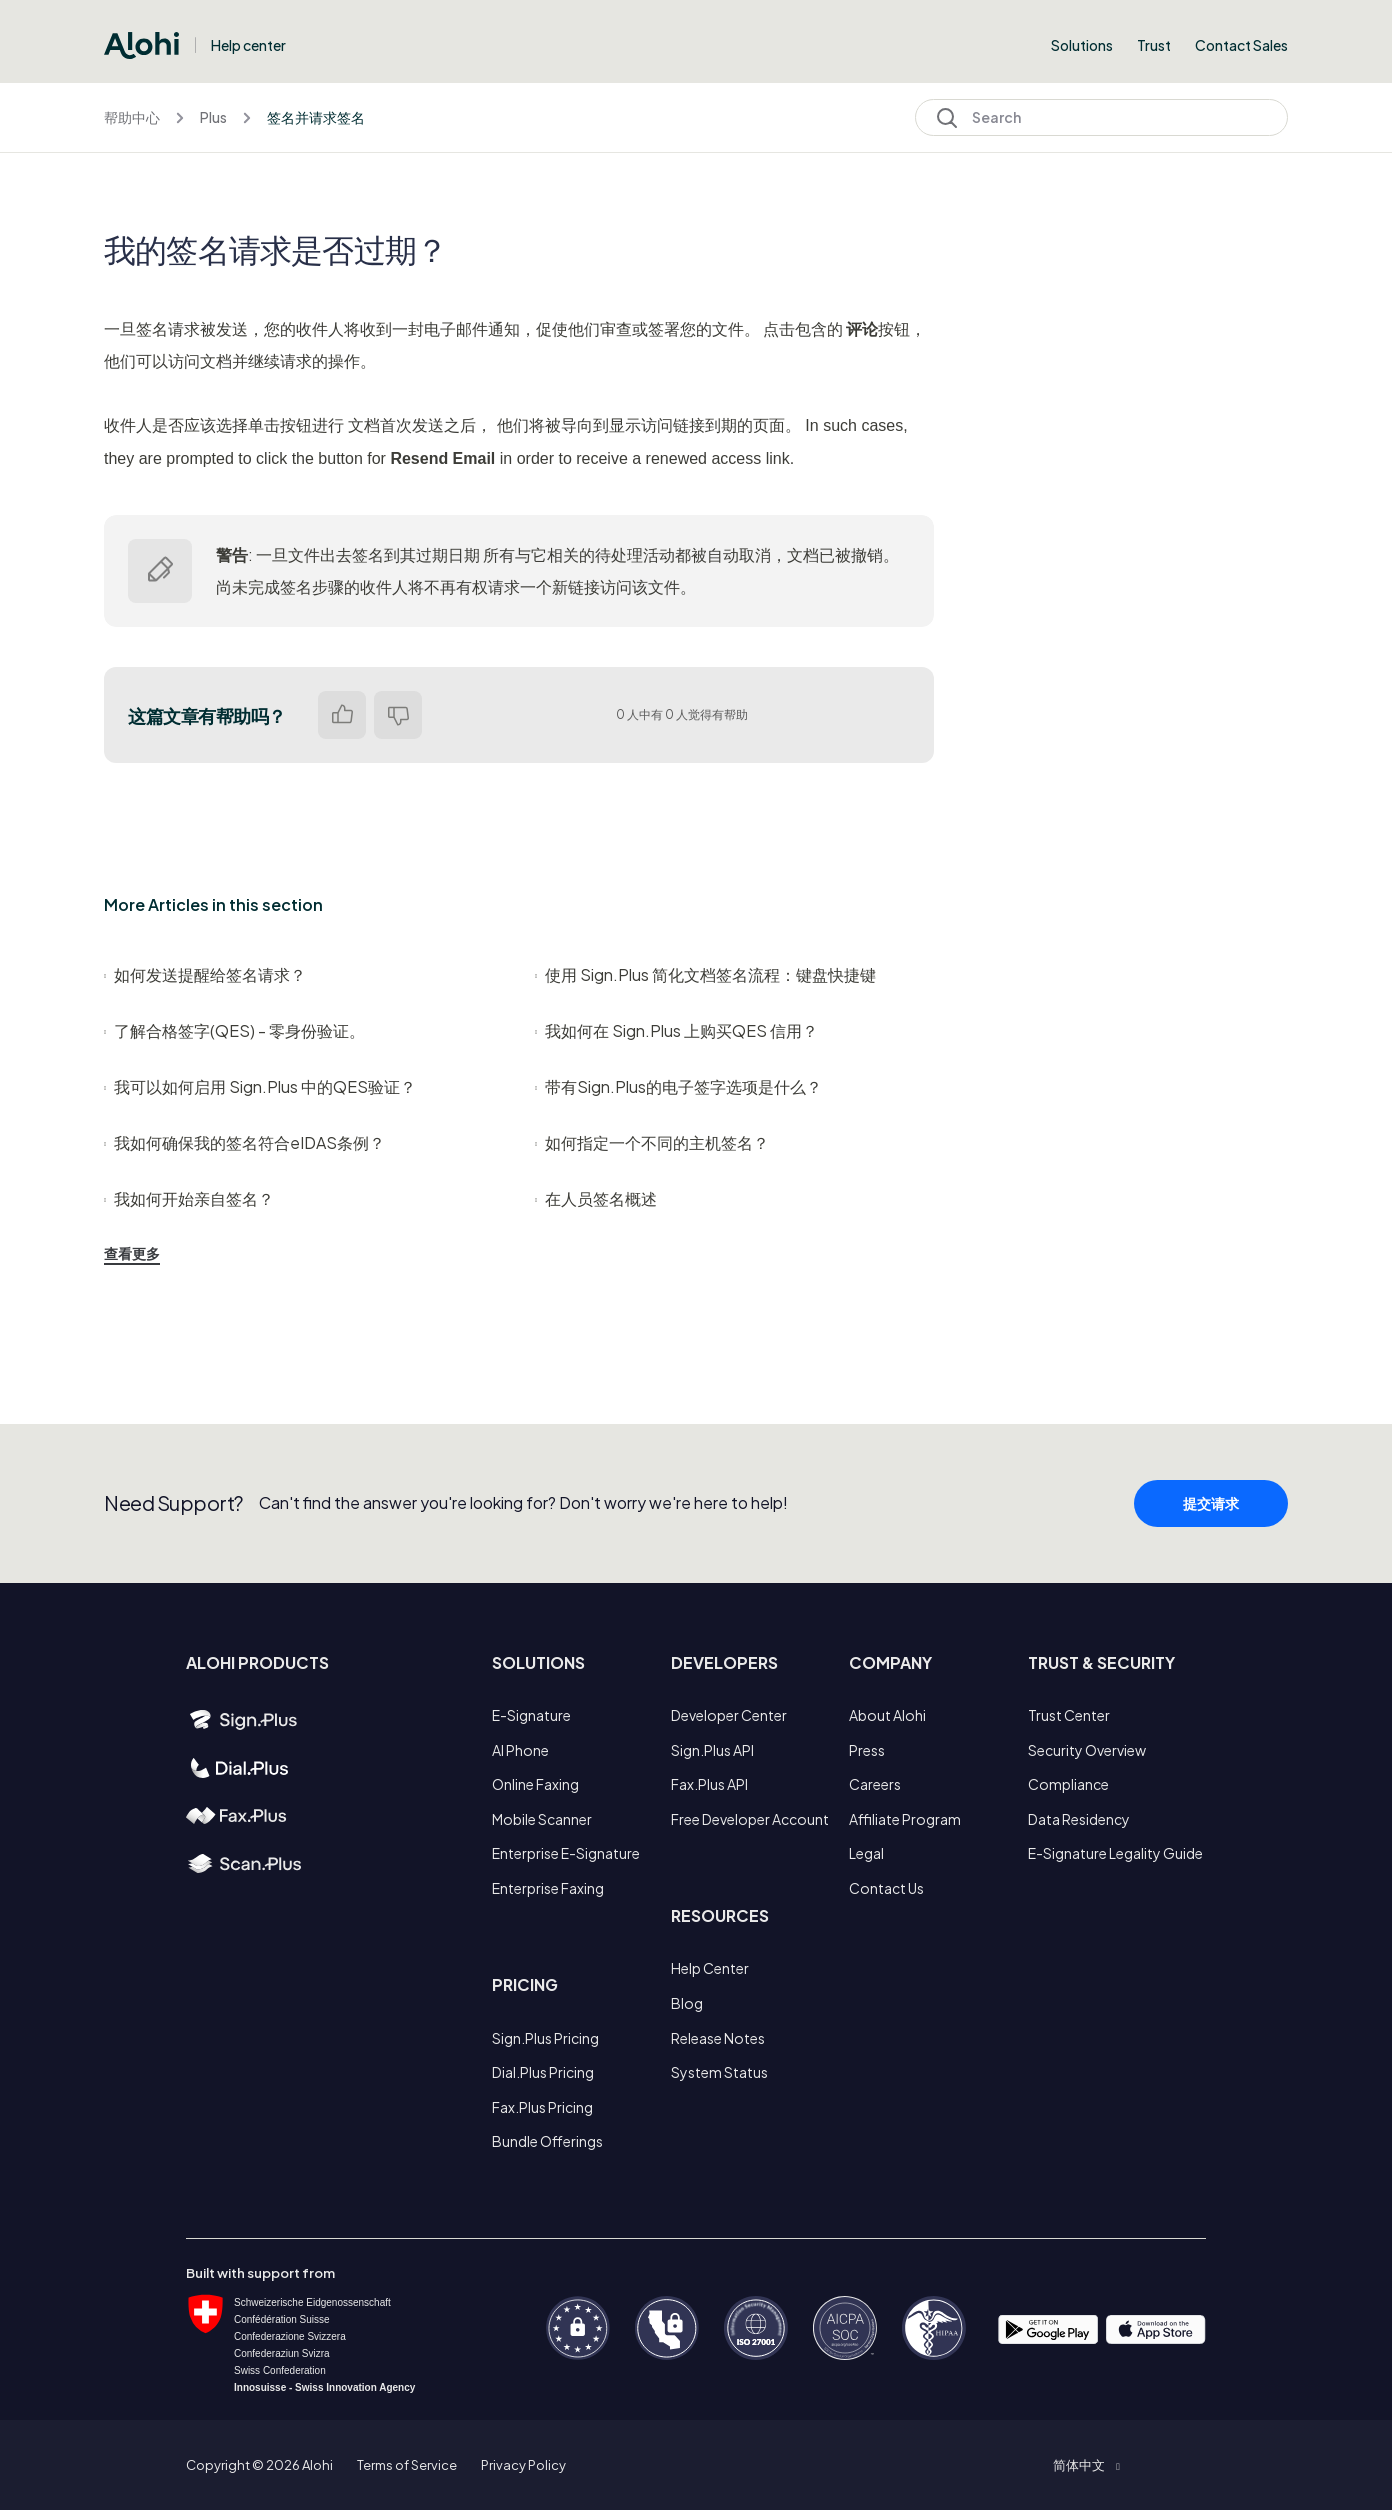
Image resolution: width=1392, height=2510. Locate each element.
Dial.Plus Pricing (543, 2072)
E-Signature (531, 1715)
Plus (213, 117)
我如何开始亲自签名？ (189, 1198)
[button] (1086, 2465)
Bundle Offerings (547, 2141)
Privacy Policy (523, 2465)
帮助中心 (132, 117)
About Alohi (887, 1715)
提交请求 (1211, 1522)
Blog (687, 2003)
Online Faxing (535, 1784)
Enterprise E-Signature (566, 1853)
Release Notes (718, 2038)
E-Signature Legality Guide (1115, 1853)
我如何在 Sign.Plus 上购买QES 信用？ (676, 1030)
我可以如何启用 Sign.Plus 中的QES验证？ (260, 1086)
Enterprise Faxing (548, 1888)
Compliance (1068, 1784)
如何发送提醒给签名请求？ (205, 974)
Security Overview (1087, 1750)
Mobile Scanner (542, 1819)
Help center (248, 45)
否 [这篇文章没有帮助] (398, 715)
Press (867, 1750)
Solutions (1082, 45)
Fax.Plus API (709, 1784)
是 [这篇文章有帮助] (342, 715)
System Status (719, 2072)
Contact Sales (1241, 45)
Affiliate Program (905, 1819)
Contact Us (886, 1888)
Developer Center (729, 1715)
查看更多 (132, 1253)
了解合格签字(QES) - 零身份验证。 (234, 1030)
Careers (875, 1784)
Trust (1154, 45)
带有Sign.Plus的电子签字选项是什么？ (678, 1086)
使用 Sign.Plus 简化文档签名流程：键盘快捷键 (705, 974)
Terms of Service (407, 2465)
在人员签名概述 (596, 1198)
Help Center (710, 1968)
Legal (866, 1853)
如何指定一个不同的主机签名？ (652, 1142)
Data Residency (1079, 1819)
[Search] (1101, 117)
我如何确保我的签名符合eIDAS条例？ (244, 1142)
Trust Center (1069, 1715)
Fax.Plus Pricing (542, 2107)
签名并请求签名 (316, 117)
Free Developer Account (750, 1819)
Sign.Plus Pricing (545, 2038)
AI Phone (520, 1750)
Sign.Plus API (712, 1750)
